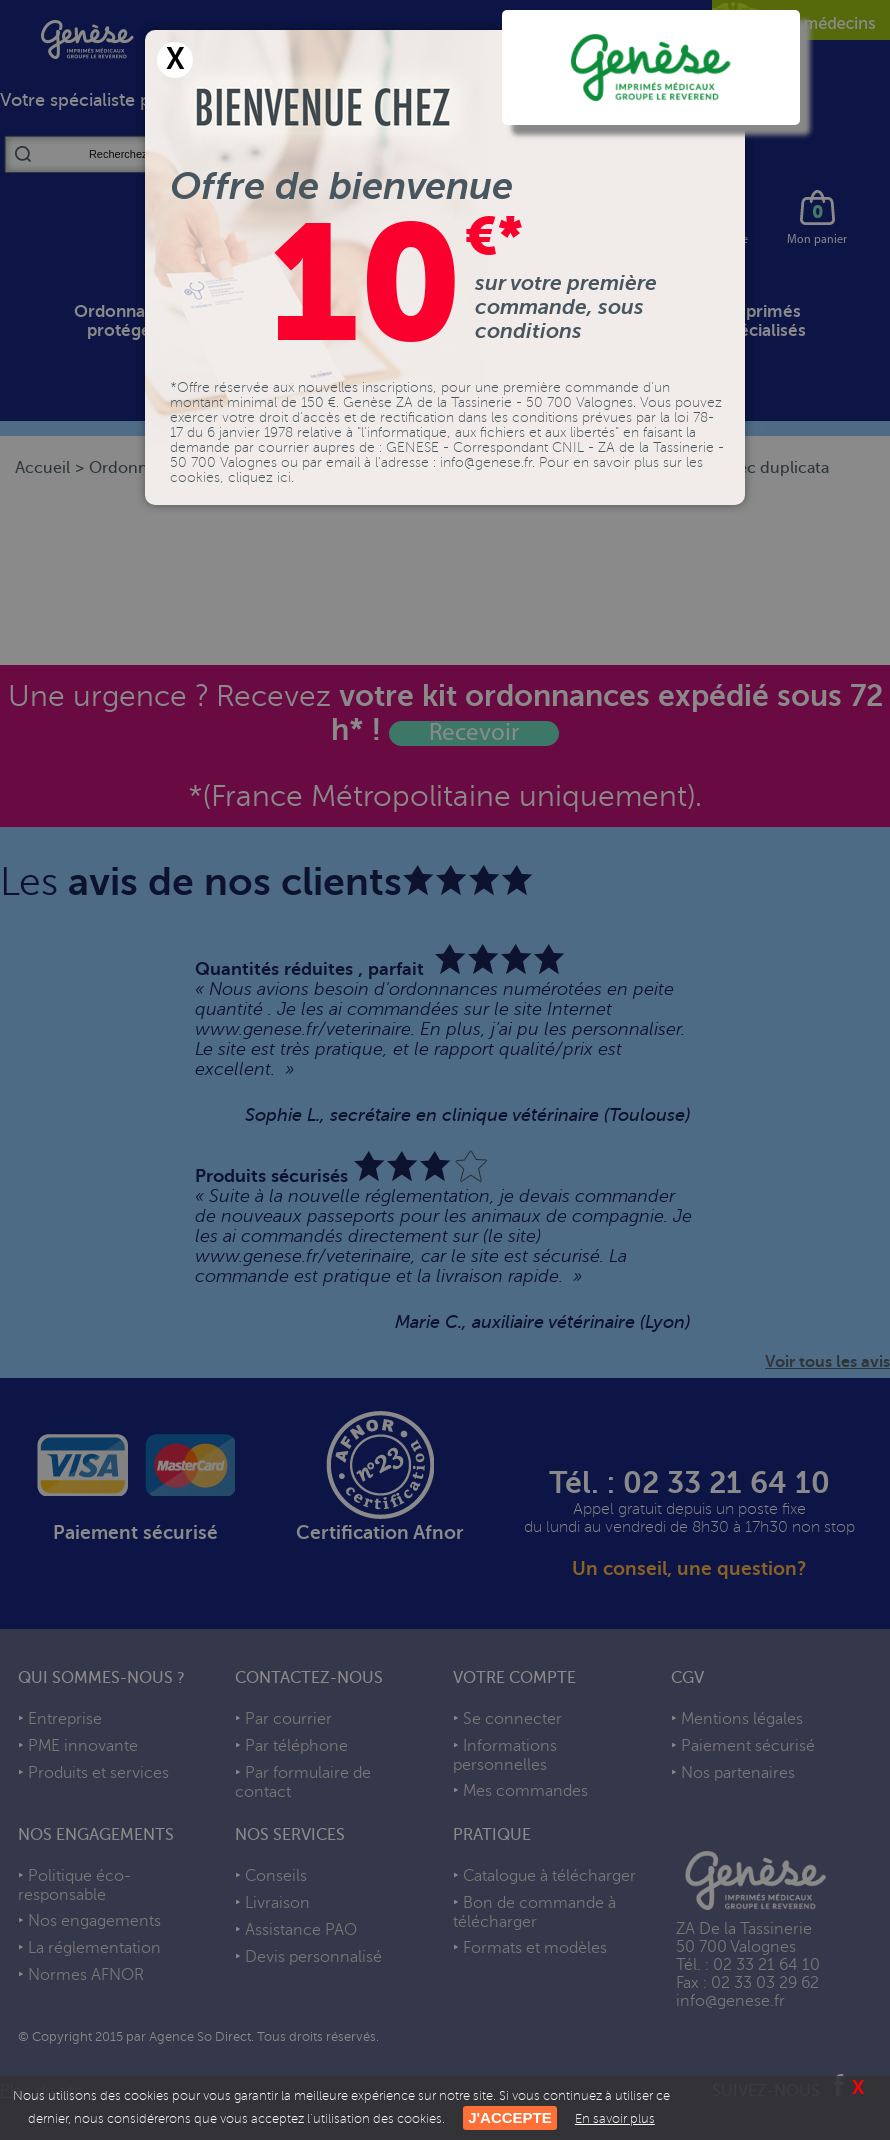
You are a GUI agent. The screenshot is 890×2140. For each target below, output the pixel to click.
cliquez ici (259, 477)
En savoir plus (615, 2119)
